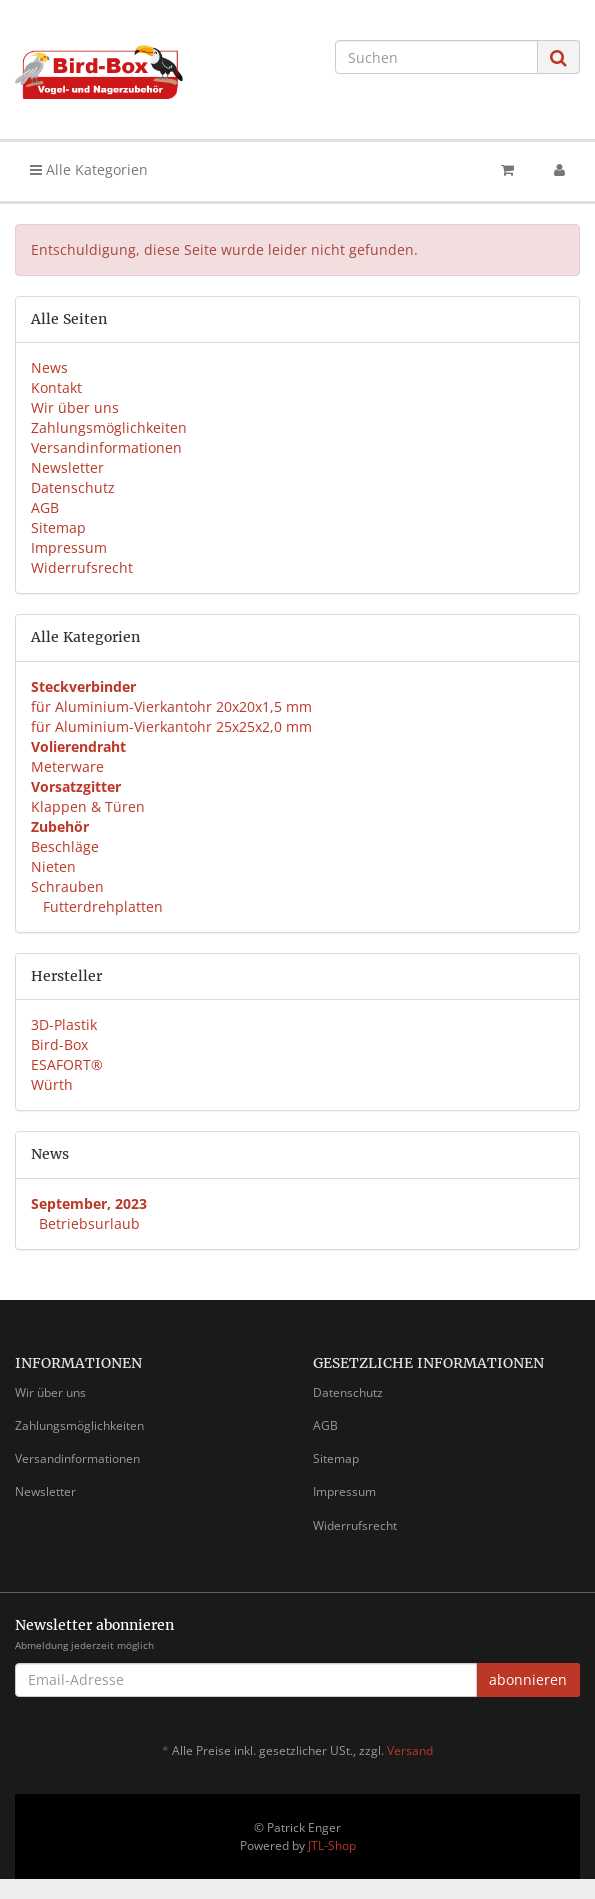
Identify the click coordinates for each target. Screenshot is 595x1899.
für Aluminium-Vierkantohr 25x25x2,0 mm (171, 726)
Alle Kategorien (89, 169)
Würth (52, 1084)
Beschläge (65, 846)
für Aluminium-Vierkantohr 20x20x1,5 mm (171, 706)
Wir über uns (75, 407)
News (49, 367)
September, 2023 (89, 1203)
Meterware (67, 766)
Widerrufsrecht (82, 567)
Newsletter (67, 467)
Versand (410, 1750)
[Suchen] (436, 57)
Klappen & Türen (88, 806)
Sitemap (58, 527)
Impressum (69, 547)
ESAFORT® (67, 1064)
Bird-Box (59, 1044)
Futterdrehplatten (101, 906)
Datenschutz (73, 487)
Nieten (53, 866)
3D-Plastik (64, 1024)
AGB (45, 507)
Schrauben (67, 886)
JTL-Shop (332, 1845)
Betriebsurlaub (89, 1223)
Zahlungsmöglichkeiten (109, 427)
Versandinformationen (106, 447)
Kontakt (56, 387)
